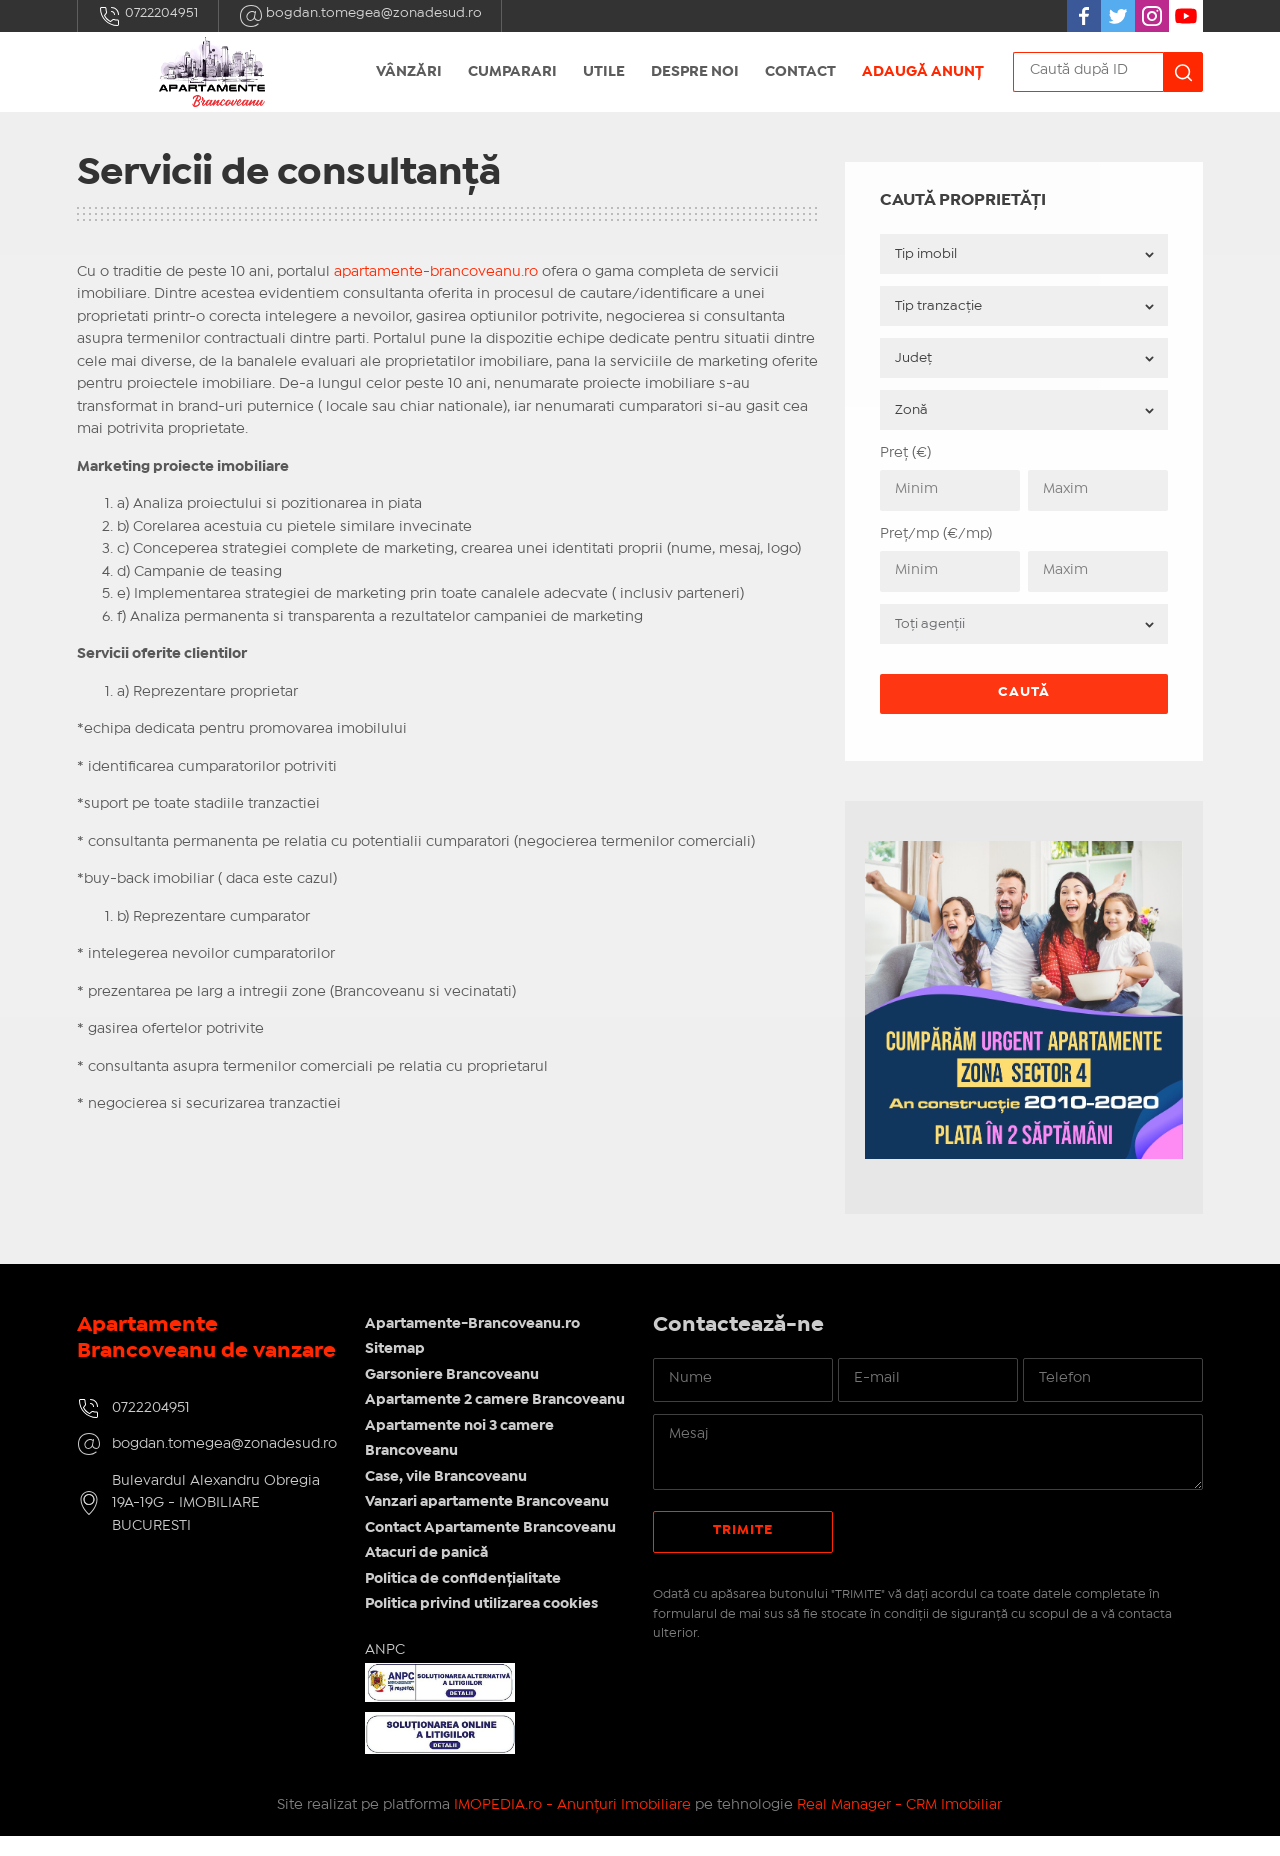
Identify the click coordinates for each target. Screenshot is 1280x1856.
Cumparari (512, 72)
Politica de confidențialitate (465, 1599)
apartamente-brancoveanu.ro (436, 272)
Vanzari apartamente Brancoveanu (489, 1522)
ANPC (387, 1670)
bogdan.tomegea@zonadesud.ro (360, 16)
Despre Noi (695, 72)
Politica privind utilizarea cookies (483, 1624)
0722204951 (148, 16)
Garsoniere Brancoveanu (454, 1369)
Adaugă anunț (923, 72)
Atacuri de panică (428, 1573)
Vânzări (409, 72)
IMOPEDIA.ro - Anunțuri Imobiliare (572, 1824)
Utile (604, 72)
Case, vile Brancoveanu (448, 1497)
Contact (800, 72)
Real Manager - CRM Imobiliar (899, 1824)
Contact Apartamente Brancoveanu (492, 1548)
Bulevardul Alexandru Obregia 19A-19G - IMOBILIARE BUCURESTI (216, 1523)
